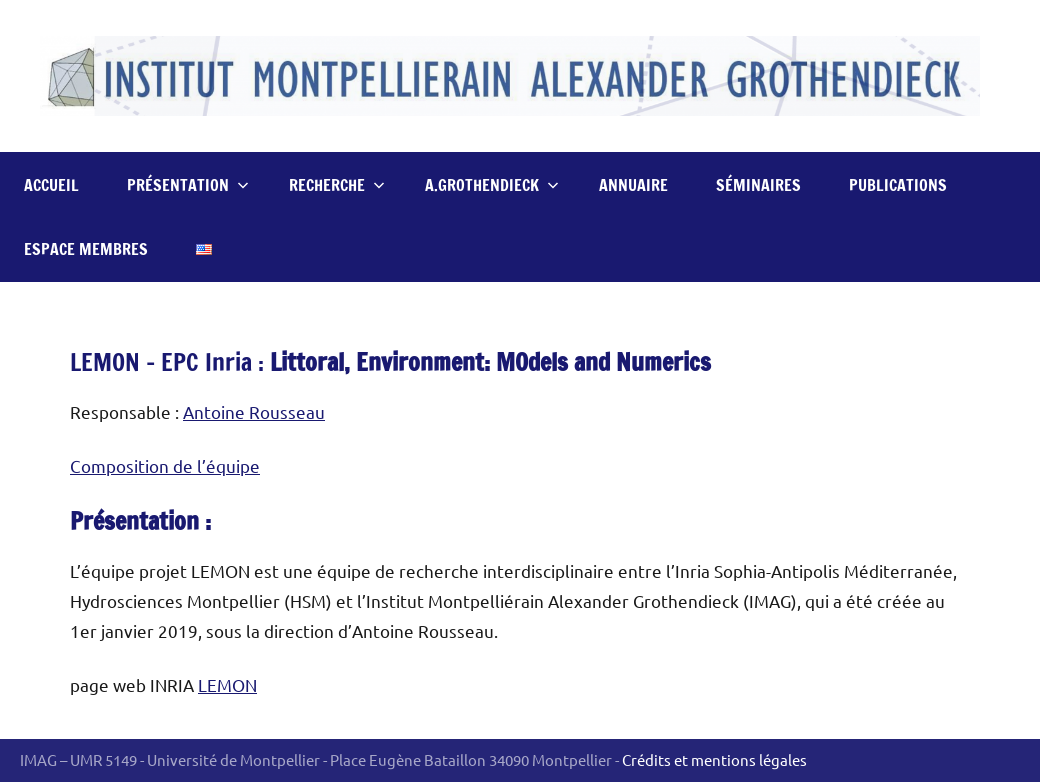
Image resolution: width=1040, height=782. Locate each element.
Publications (898, 185)
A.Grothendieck (492, 185)
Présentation (188, 185)
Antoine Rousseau (254, 411)
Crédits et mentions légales (714, 759)
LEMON (227, 684)
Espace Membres (86, 249)
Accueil (51, 185)
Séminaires (758, 185)
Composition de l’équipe (165, 465)
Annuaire (633, 185)
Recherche (337, 185)
